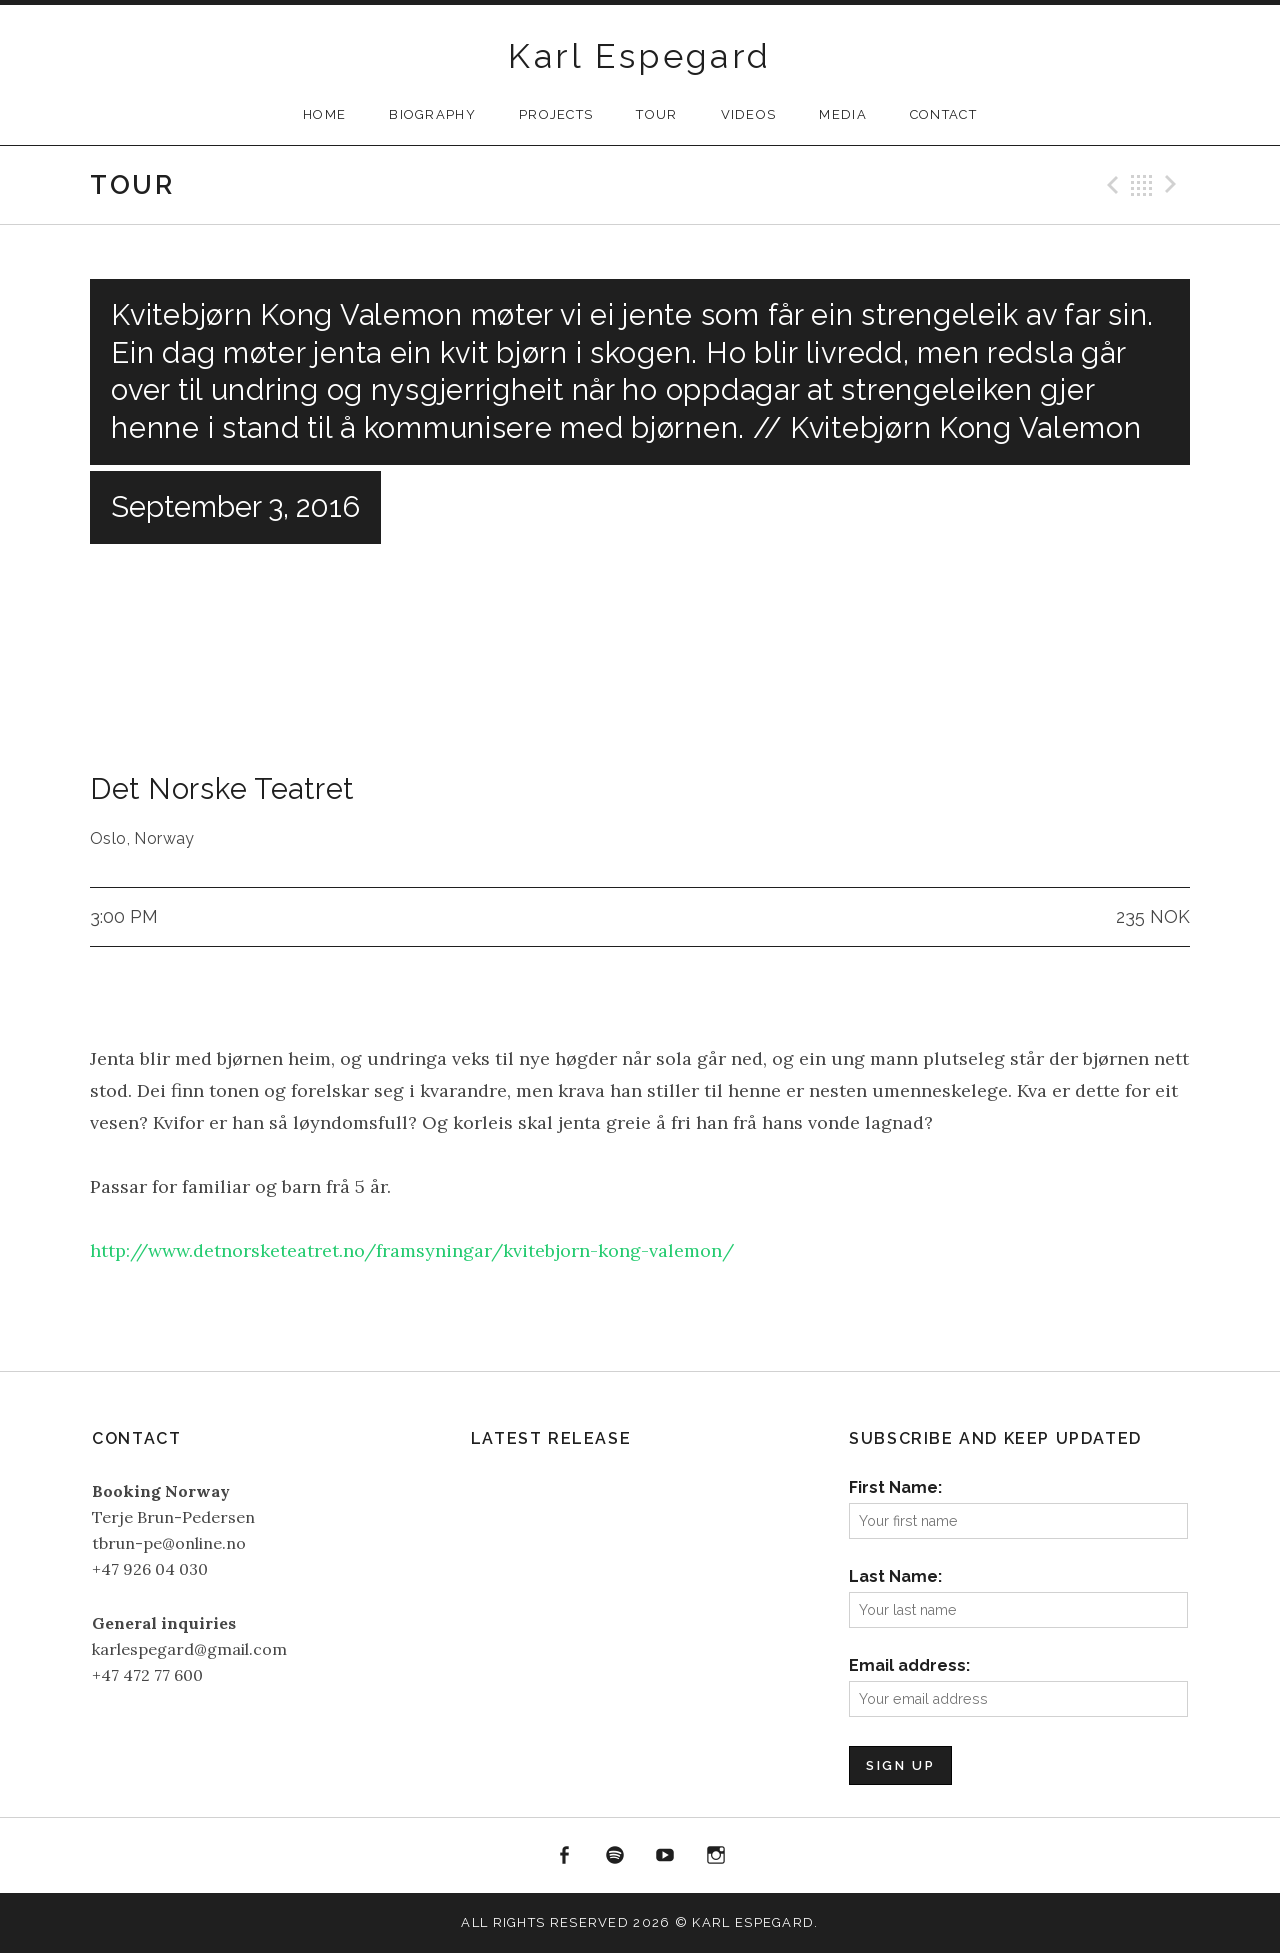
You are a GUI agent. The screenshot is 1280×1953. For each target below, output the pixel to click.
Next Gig (1174, 185)
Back (1142, 185)
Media (843, 114)
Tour (656, 114)
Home (324, 114)
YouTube (666, 1856)
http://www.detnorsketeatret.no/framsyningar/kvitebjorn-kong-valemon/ (412, 1250)
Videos (749, 114)
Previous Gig (1110, 185)
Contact (943, 114)
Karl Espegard (639, 56)
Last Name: (895, 1576)
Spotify (615, 1856)
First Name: (895, 1487)
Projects (556, 114)
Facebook (564, 1856)
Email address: (909, 1665)
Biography (432, 114)
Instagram (716, 1856)
